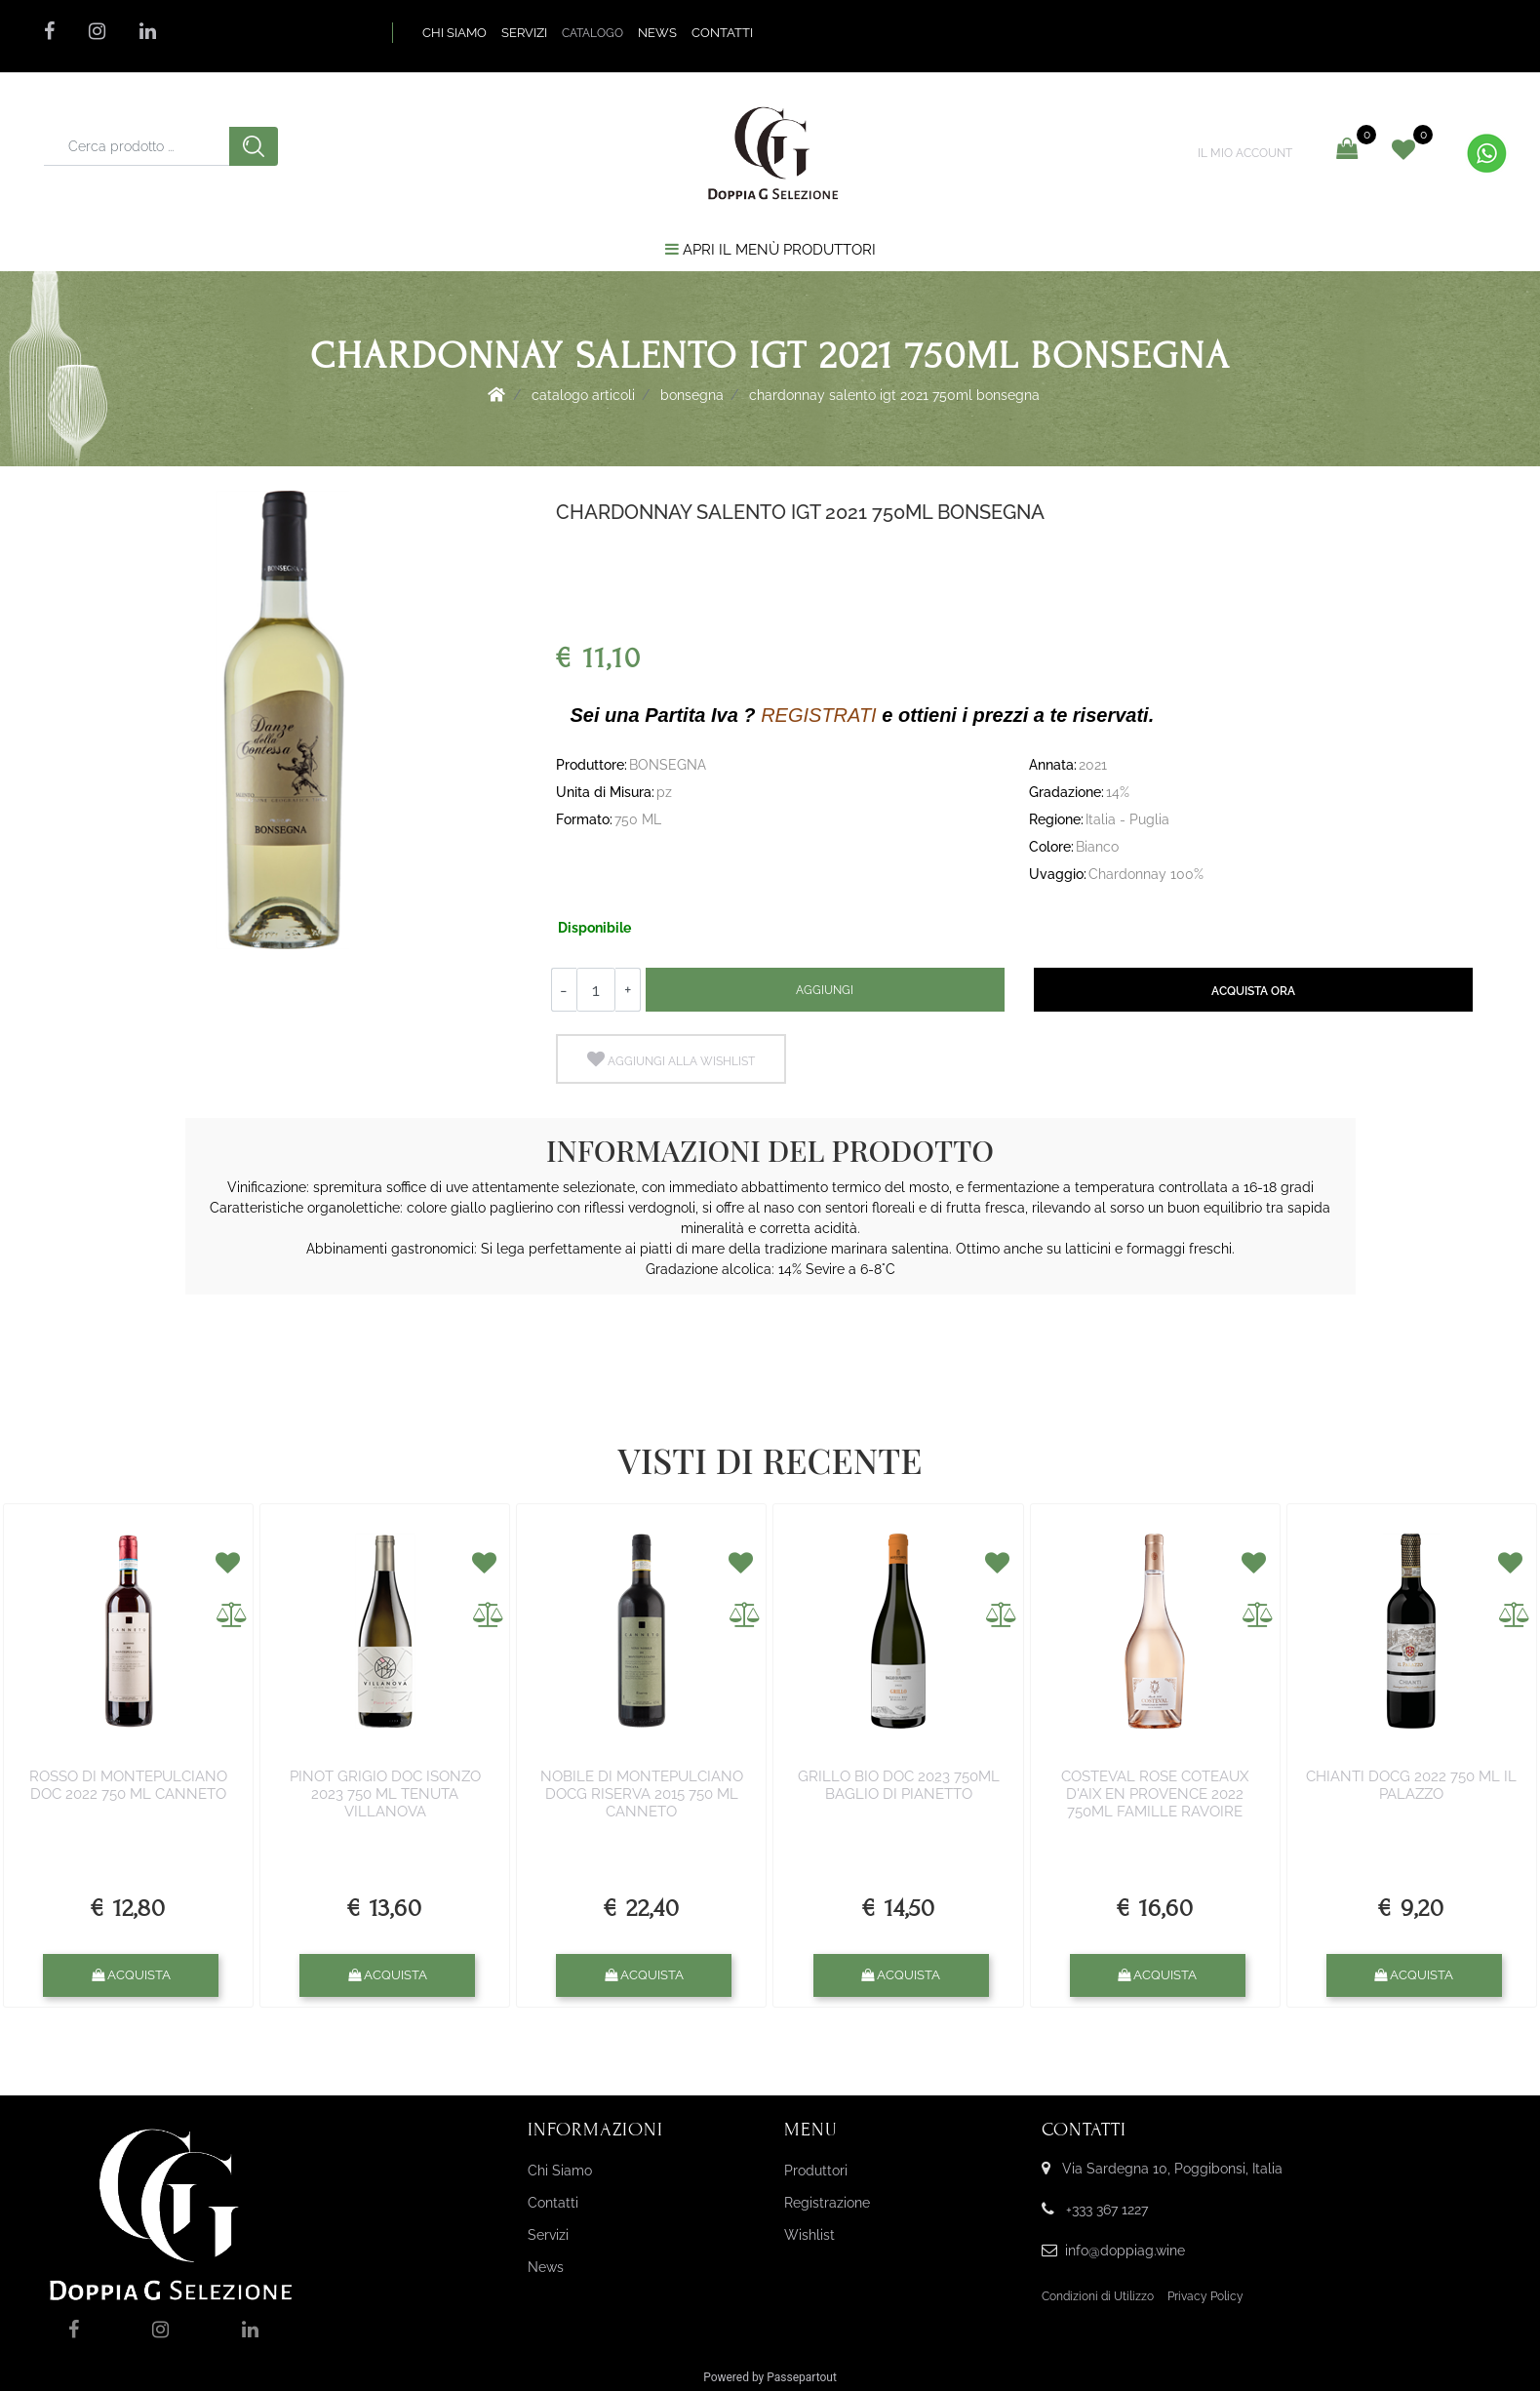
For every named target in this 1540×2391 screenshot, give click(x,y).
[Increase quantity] (628, 990)
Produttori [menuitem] (816, 2170)
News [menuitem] (546, 2267)
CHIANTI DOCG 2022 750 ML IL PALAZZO (1411, 1785)
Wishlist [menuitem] (809, 2235)
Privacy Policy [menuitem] (1205, 2296)
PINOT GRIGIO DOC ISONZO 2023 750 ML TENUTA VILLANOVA (385, 1794)
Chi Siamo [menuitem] (560, 2170)
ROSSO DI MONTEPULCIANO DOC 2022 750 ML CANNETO (128, 1785)
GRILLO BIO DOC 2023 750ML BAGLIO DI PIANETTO (899, 1785)
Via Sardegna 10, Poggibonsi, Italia (1172, 2168)
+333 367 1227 (1107, 2209)
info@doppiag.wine (1125, 2250)
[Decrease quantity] (563, 990)
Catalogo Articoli (583, 395)
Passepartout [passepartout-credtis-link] (802, 2377)
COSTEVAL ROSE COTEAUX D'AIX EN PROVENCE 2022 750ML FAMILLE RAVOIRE (1154, 1794)
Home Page (496, 394)
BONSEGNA (692, 395)
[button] (253, 146)
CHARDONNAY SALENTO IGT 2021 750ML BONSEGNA (894, 395)
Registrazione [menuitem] (827, 2203)
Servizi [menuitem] (548, 2235)
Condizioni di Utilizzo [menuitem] (1098, 2296)
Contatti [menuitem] (553, 2203)
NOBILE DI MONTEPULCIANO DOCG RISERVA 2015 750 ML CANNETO (641, 1794)
